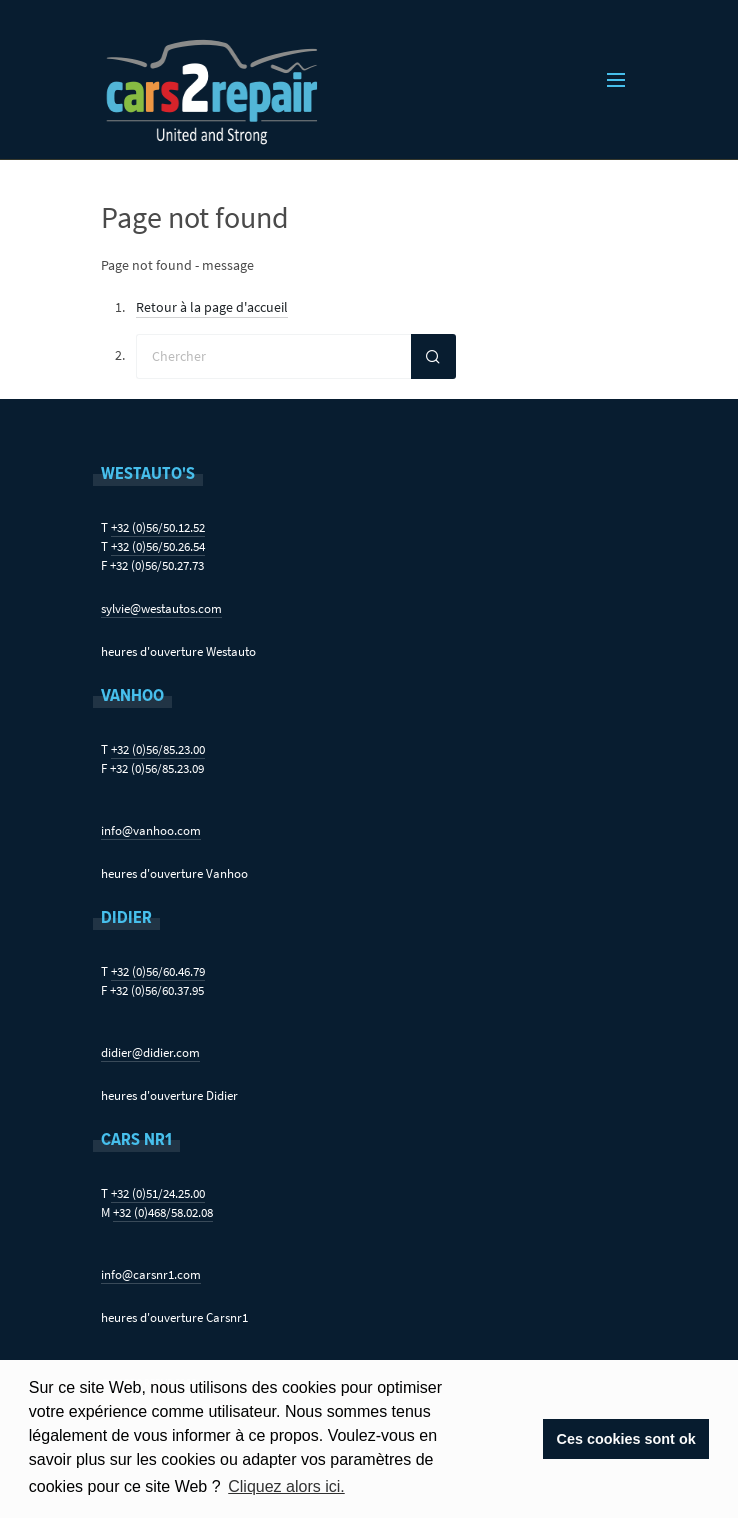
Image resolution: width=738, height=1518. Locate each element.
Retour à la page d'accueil (212, 307)
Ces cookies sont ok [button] (626, 1439)
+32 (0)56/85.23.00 (158, 749)
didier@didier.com (150, 1052)
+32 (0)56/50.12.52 (158, 527)
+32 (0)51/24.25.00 (158, 1193)
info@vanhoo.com (151, 830)
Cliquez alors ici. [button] (286, 1486)
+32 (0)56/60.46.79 (158, 971)
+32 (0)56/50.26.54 (158, 546)
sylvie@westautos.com (161, 608)
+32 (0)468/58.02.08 (163, 1212)
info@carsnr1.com (151, 1274)
